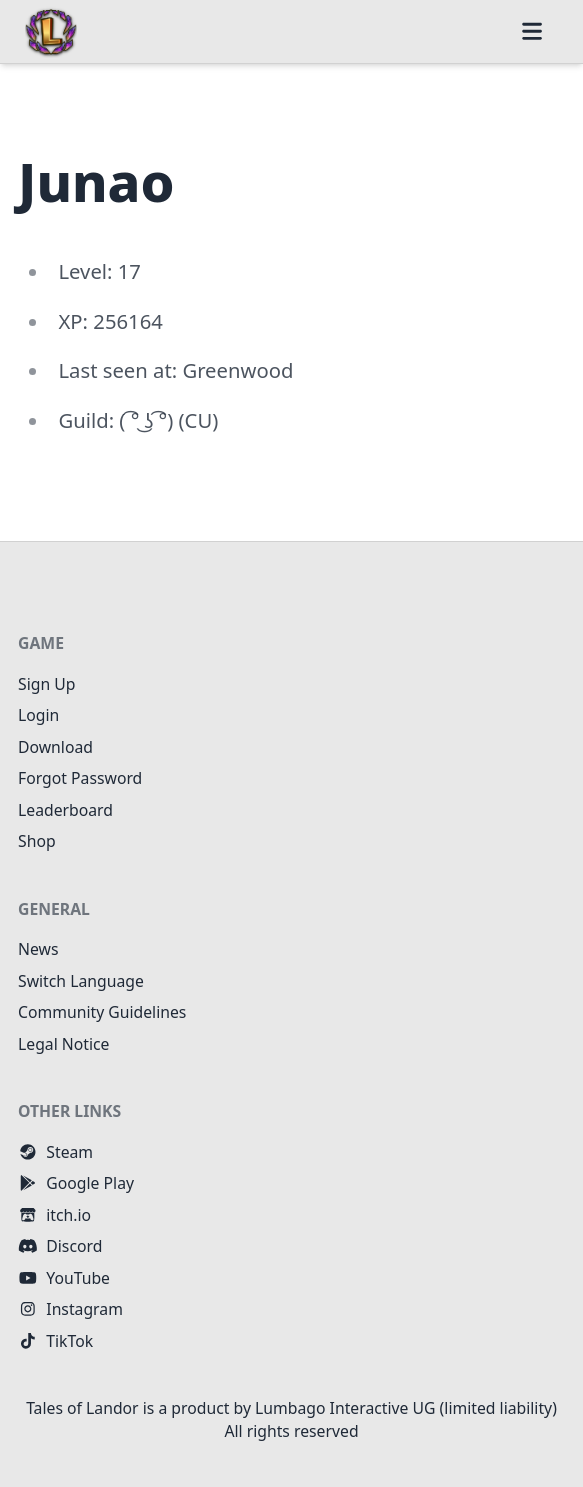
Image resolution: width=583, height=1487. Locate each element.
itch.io (54, 1215)
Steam (55, 1152)
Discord (60, 1246)
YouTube (64, 1278)
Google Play (76, 1183)
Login (38, 715)
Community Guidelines (102, 1012)
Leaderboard (65, 810)
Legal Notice (64, 1044)
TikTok (55, 1341)
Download (55, 747)
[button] (532, 32)
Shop (37, 841)
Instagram (70, 1309)
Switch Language (81, 981)
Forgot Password (80, 778)
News (38, 949)
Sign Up (46, 684)
